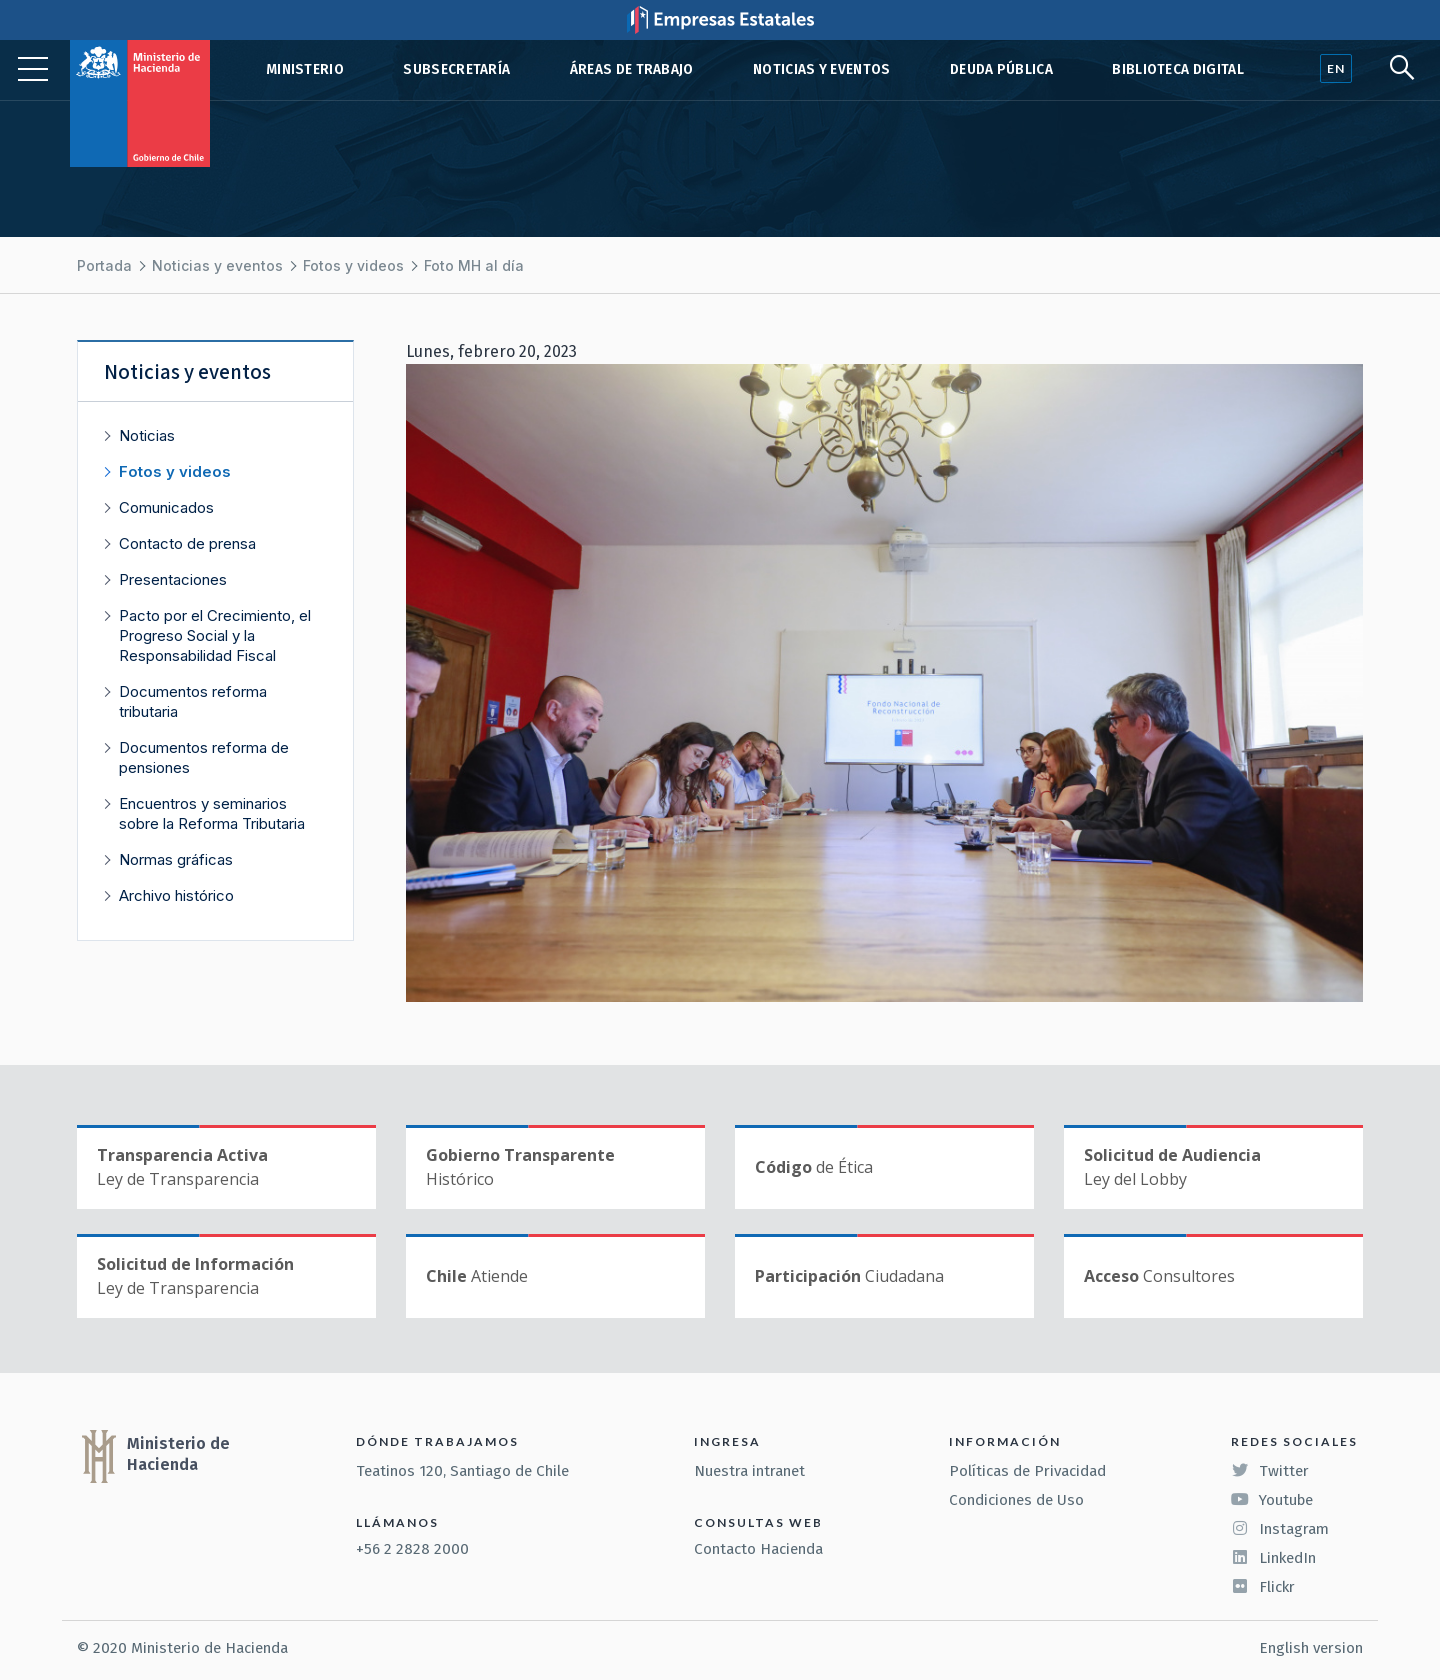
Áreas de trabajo (632, 69)
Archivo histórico (176, 895)
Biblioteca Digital (1178, 69)
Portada (104, 265)
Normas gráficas (176, 859)
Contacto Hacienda (758, 1549)
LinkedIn (1273, 1558)
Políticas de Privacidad (1027, 1471)
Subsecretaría (456, 69)
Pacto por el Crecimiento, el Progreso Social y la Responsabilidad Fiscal (215, 635)
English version (1311, 1648)
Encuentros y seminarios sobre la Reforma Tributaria (212, 813)
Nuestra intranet (749, 1471)
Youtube (1272, 1500)
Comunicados (166, 507)
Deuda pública (1001, 69)
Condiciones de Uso (1016, 1500)
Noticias (147, 435)
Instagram (1280, 1529)
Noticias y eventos (822, 69)
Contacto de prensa (187, 543)
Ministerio (305, 69)
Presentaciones (173, 579)
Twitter (1270, 1471)
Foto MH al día (474, 265)
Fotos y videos (353, 265)
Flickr (1263, 1587)
